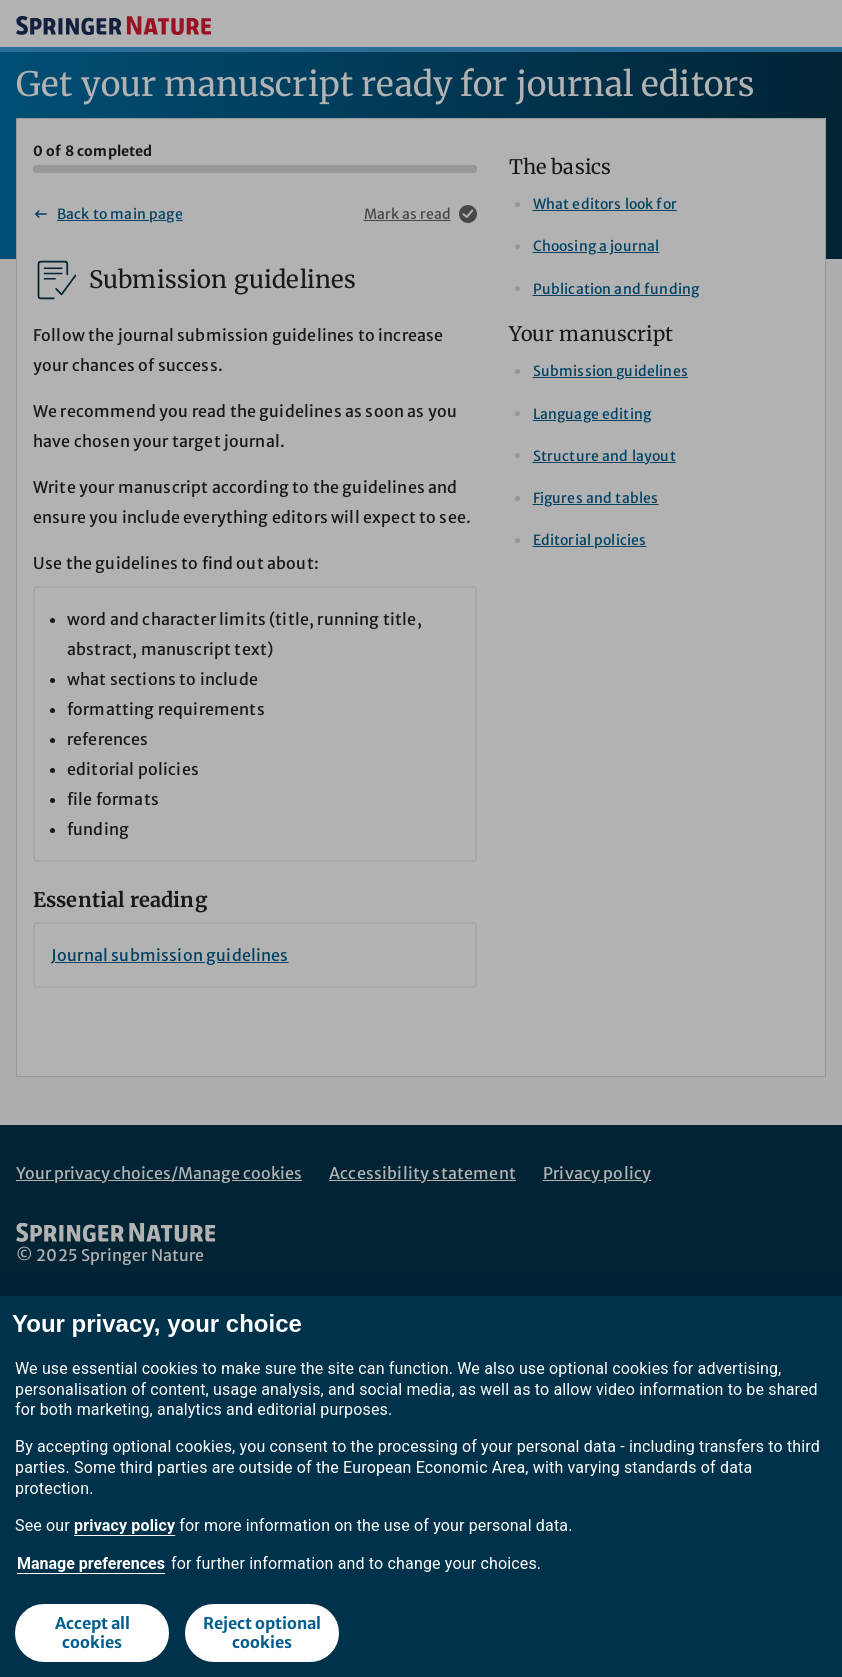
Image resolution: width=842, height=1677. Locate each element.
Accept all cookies (92, 1632)
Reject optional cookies (262, 1632)
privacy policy (124, 1525)
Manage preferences (91, 1563)
